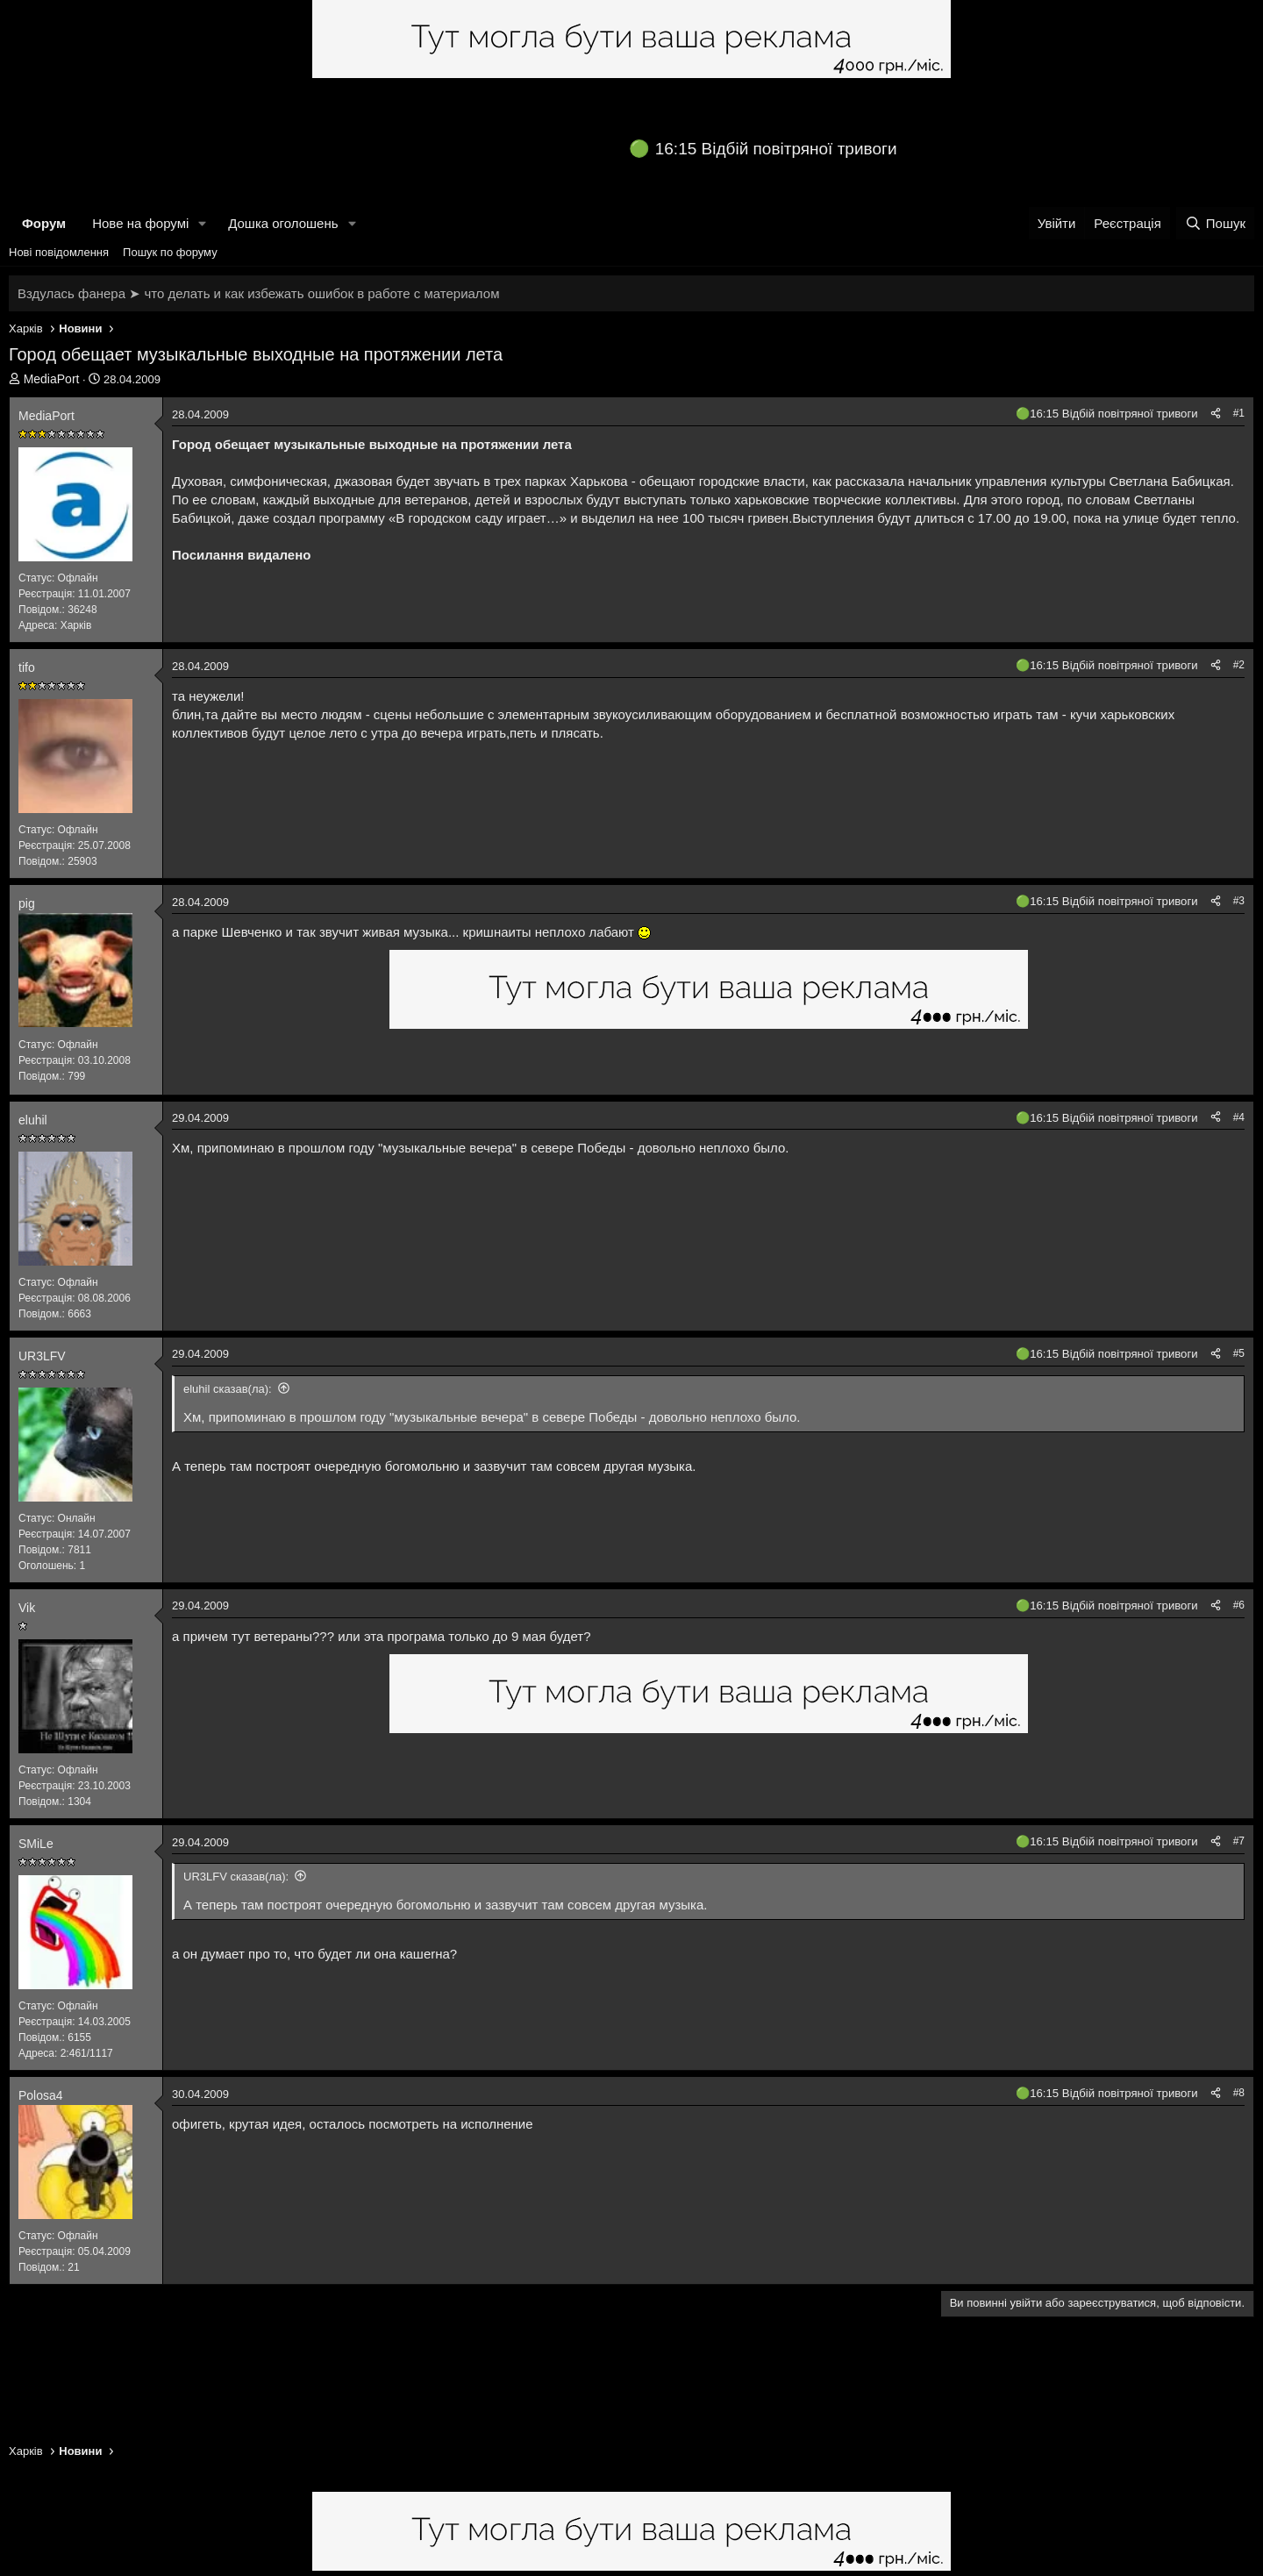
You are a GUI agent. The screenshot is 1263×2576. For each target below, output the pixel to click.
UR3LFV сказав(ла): (236, 1876)
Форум (44, 223)
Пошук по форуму (170, 252)
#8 (1239, 2093)
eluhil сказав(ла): (227, 1388)
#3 (1239, 901)
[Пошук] (1215, 223)
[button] (202, 223)
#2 (1239, 665)
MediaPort (52, 379)
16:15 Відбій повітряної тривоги (776, 148)
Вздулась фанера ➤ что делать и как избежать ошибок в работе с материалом (258, 293)
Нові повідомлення (59, 252)
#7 (1239, 1841)
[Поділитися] (1215, 413)
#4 (1239, 1117)
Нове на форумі (140, 223)
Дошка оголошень (283, 223)
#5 (1239, 1353)
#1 (1239, 413)
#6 (1239, 1605)
